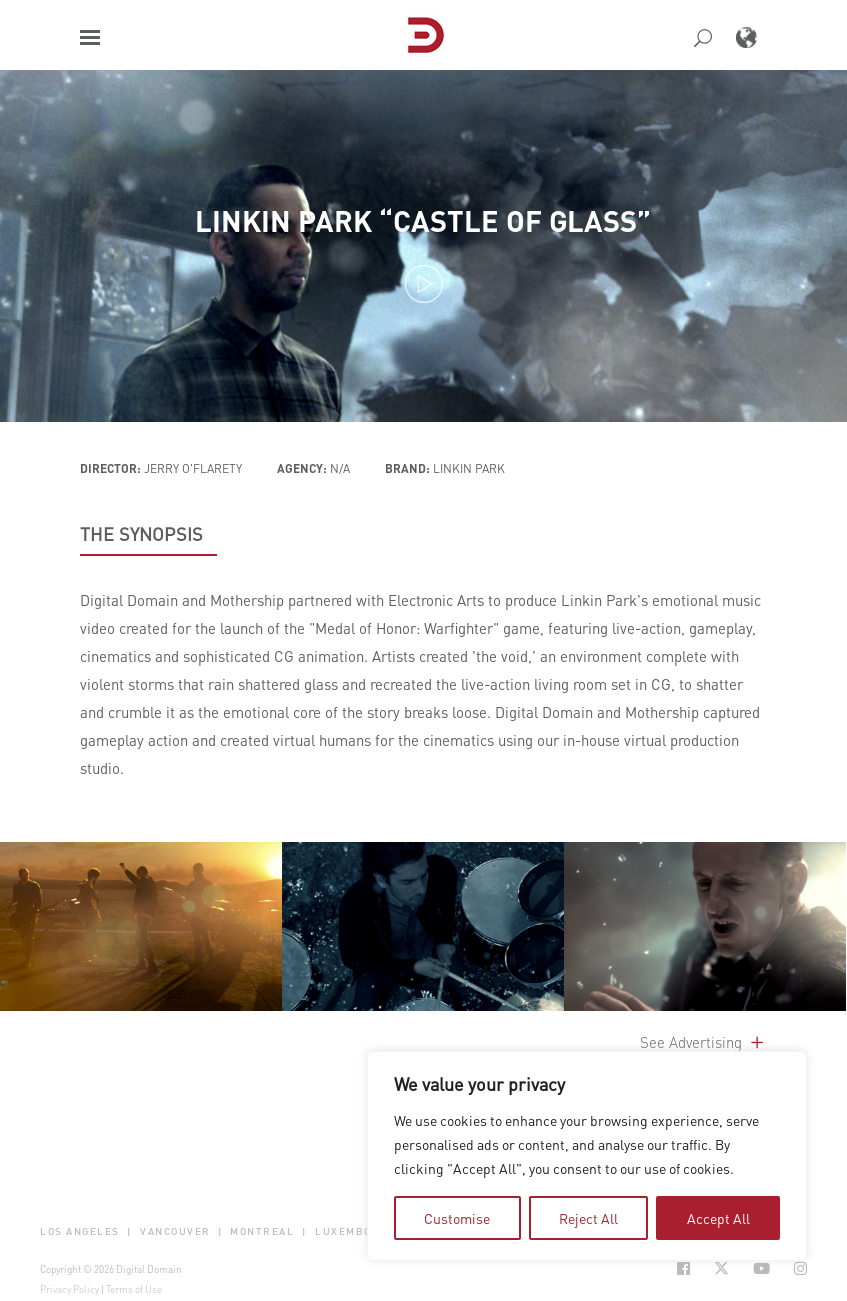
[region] (587, 1156)
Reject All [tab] (588, 1218)
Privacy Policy (69, 1289)
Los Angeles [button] (80, 1230)
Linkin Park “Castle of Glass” (423, 220)
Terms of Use (134, 1289)
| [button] (129, 1230)
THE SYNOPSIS (141, 534)
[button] (90, 37)
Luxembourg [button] (355, 1230)
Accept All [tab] (718, 1218)
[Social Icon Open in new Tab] (683, 1268)
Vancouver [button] (175, 1230)
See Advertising (703, 1042)
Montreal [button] (262, 1230)
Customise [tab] (457, 1218)
